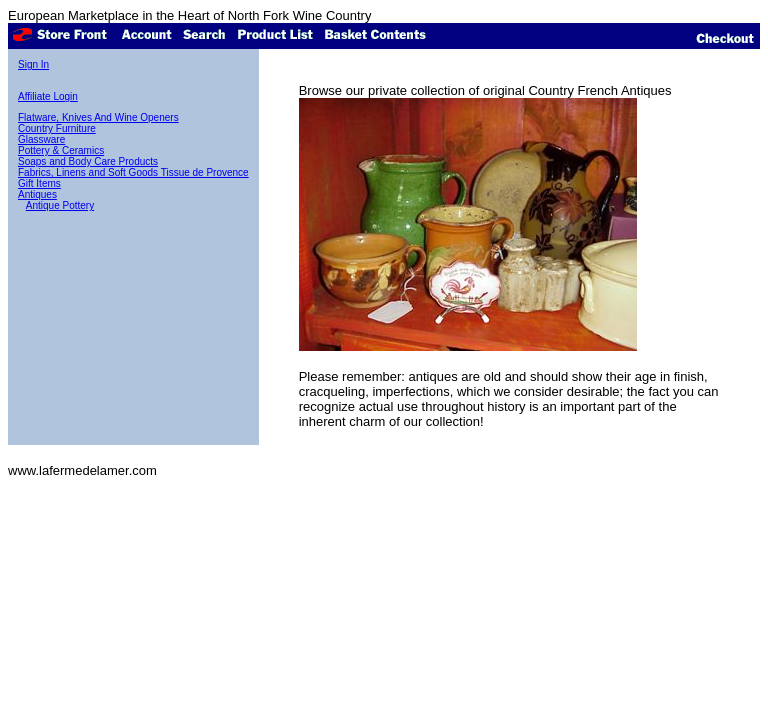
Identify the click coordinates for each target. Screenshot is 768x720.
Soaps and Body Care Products (88, 161)
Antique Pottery (60, 205)
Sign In (33, 64)
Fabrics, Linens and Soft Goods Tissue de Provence (133, 172)
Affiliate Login (48, 96)
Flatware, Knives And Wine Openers (98, 117)
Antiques (37, 194)
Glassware (41, 139)
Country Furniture (57, 128)
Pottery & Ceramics (61, 150)
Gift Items (39, 183)
